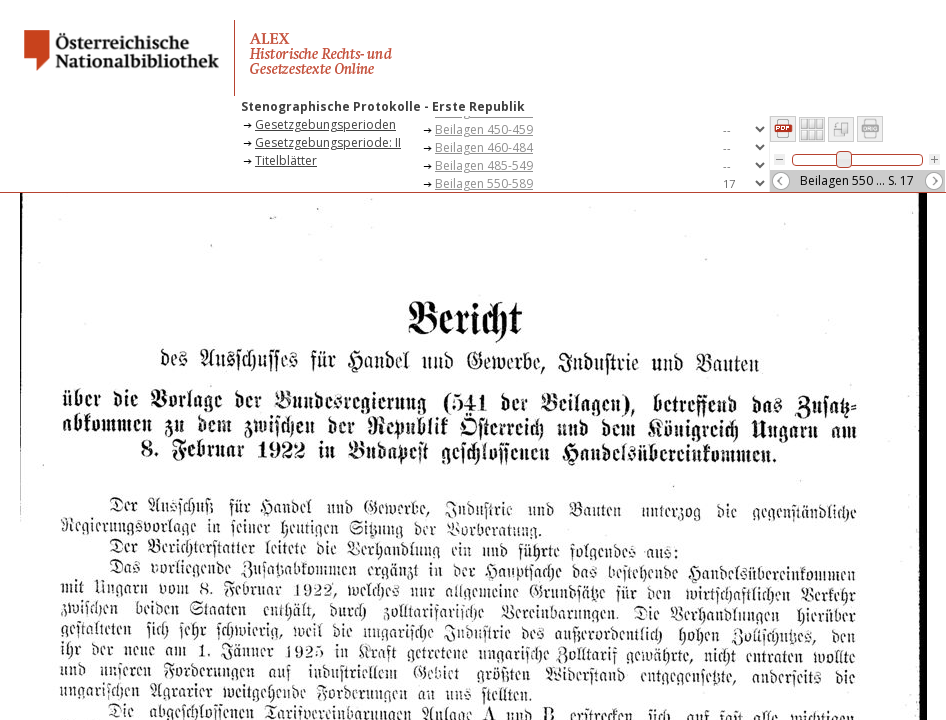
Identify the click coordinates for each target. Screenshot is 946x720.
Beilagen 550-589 (484, 183)
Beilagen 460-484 (484, 147)
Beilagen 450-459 (484, 129)
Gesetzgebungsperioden (325, 124)
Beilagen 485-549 (484, 165)
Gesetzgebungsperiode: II (328, 142)
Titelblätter (286, 160)
